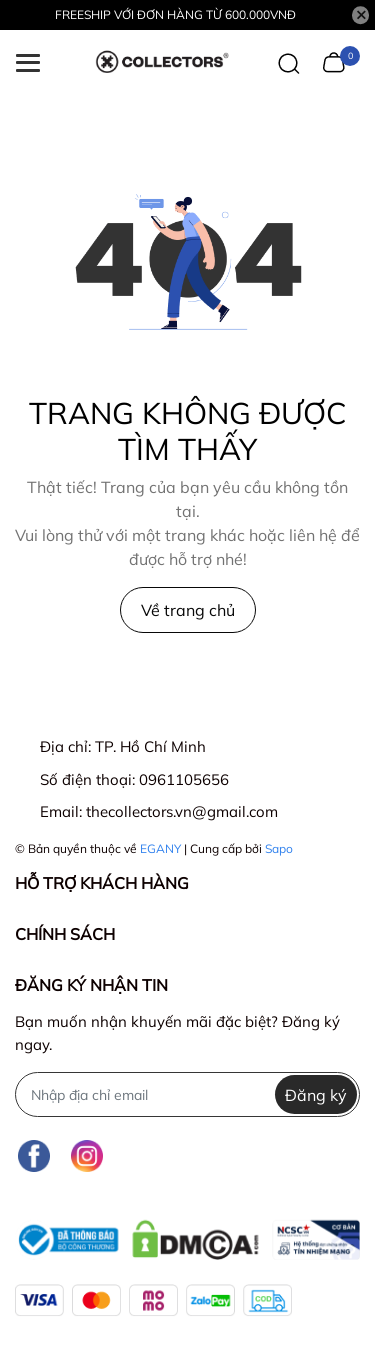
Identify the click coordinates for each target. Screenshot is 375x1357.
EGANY (160, 848)
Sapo (279, 848)
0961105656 (184, 779)
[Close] (361, 15)
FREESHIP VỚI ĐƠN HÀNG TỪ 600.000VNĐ (175, 14)
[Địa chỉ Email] (187, 1094)
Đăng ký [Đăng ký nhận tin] (316, 1095)
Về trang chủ (188, 610)
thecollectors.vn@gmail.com (182, 811)
